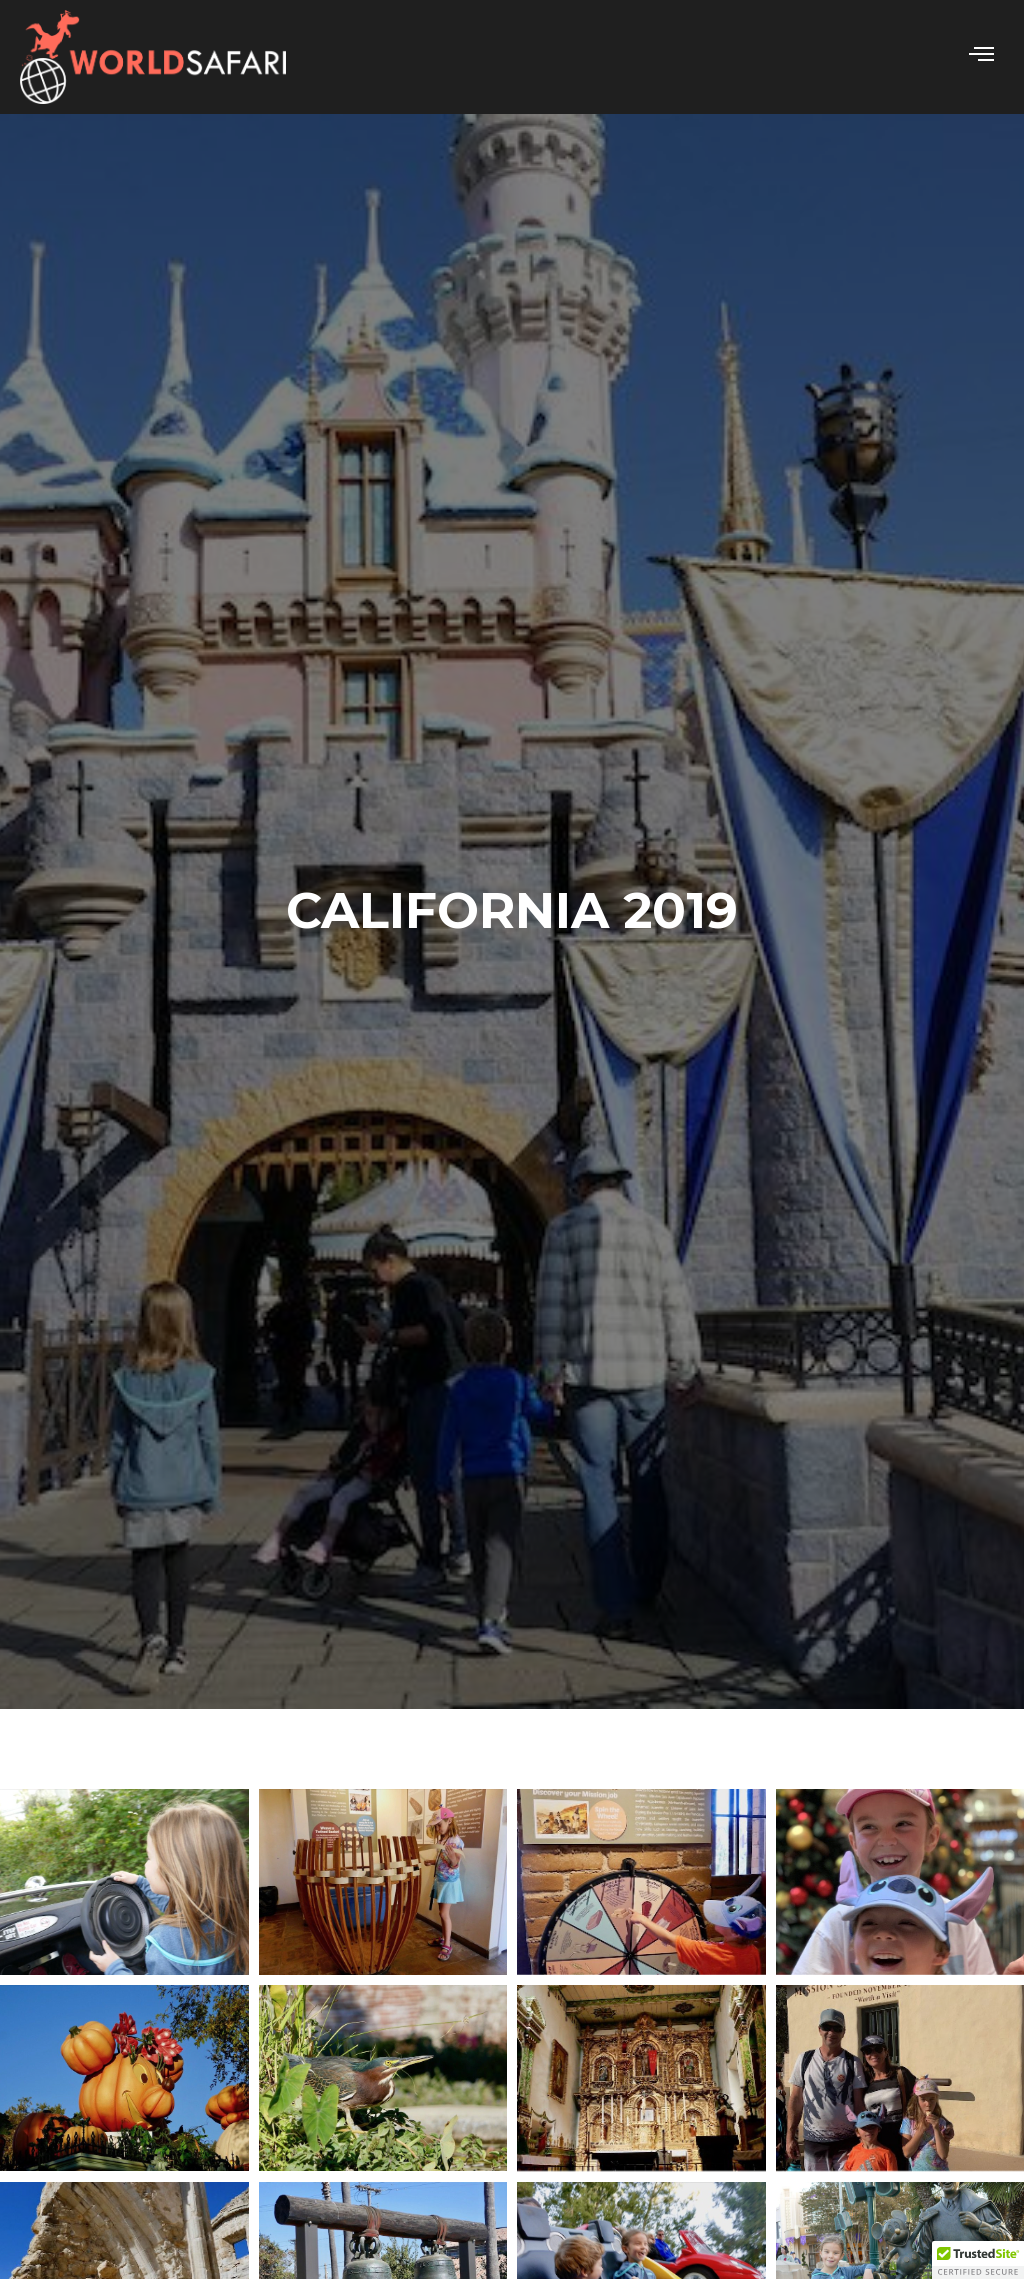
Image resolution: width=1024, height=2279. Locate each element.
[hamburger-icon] (981, 56)
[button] (978, 2260)
